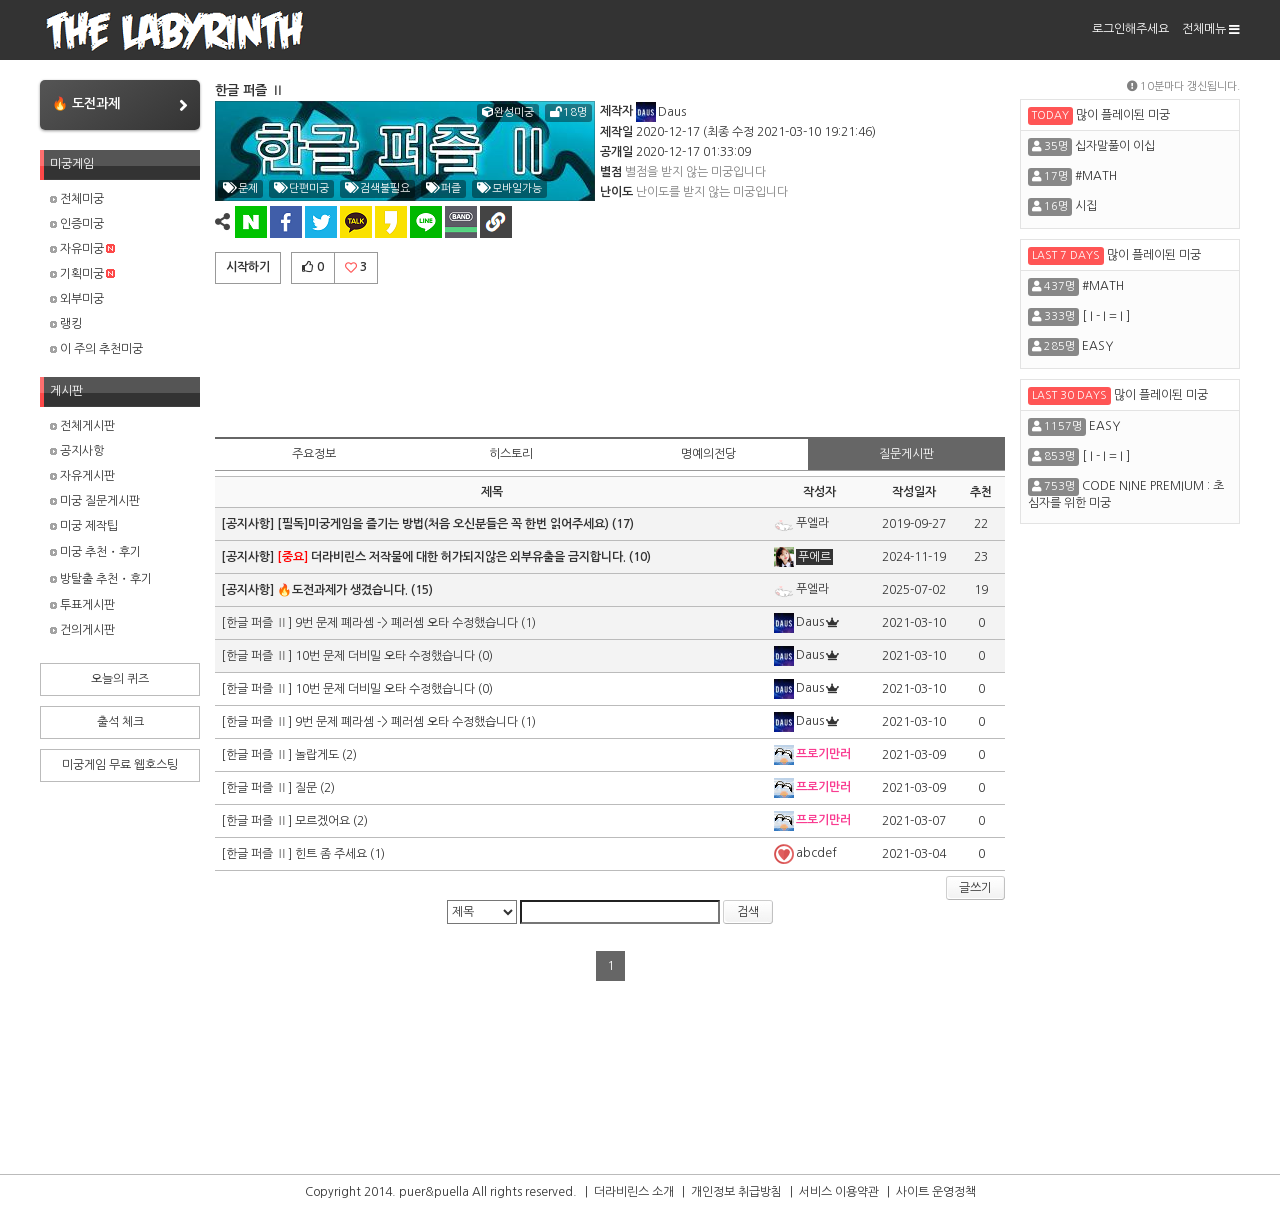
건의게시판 (82, 630)
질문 (306, 788)
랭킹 (66, 324)
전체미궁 (77, 199)
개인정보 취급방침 (736, 1192)
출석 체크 (120, 722)
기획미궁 (82, 274)
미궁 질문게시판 (95, 501)
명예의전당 (708, 454)
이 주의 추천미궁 (96, 349)
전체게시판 (82, 426)
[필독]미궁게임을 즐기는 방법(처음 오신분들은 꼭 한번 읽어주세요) (443, 524)
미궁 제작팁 (84, 526)
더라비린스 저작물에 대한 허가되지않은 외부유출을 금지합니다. (451, 557)
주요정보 (314, 454)
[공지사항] (249, 524)
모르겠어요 (322, 821)
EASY (1097, 346)
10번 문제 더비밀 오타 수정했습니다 (386, 656)
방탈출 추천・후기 (101, 579)
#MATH (1096, 176)
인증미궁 (77, 224)
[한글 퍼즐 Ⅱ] (258, 623)
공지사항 (77, 451)
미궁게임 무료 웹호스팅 (120, 765)
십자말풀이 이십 (1115, 146)
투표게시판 (82, 605)
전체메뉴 (1211, 29)
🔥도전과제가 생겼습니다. (342, 590)
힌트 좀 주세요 (331, 854)
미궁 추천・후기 (95, 552)
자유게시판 (82, 476)
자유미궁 (82, 249)
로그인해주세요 (1130, 29)
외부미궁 (77, 299)
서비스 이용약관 (839, 1192)
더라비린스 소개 (634, 1192)
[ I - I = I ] (1106, 316)
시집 (1086, 206)
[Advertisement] (610, 357)
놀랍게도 (317, 755)
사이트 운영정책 (936, 1192)
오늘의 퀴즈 (120, 679)
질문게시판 (906, 454)
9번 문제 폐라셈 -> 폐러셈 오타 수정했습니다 (408, 623)
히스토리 (511, 454)
